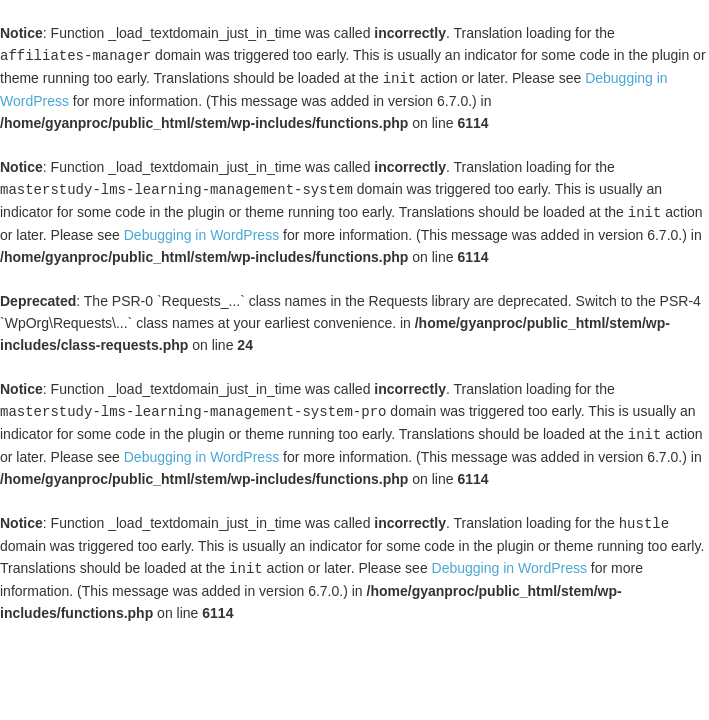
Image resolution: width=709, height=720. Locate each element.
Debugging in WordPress (201, 231)
